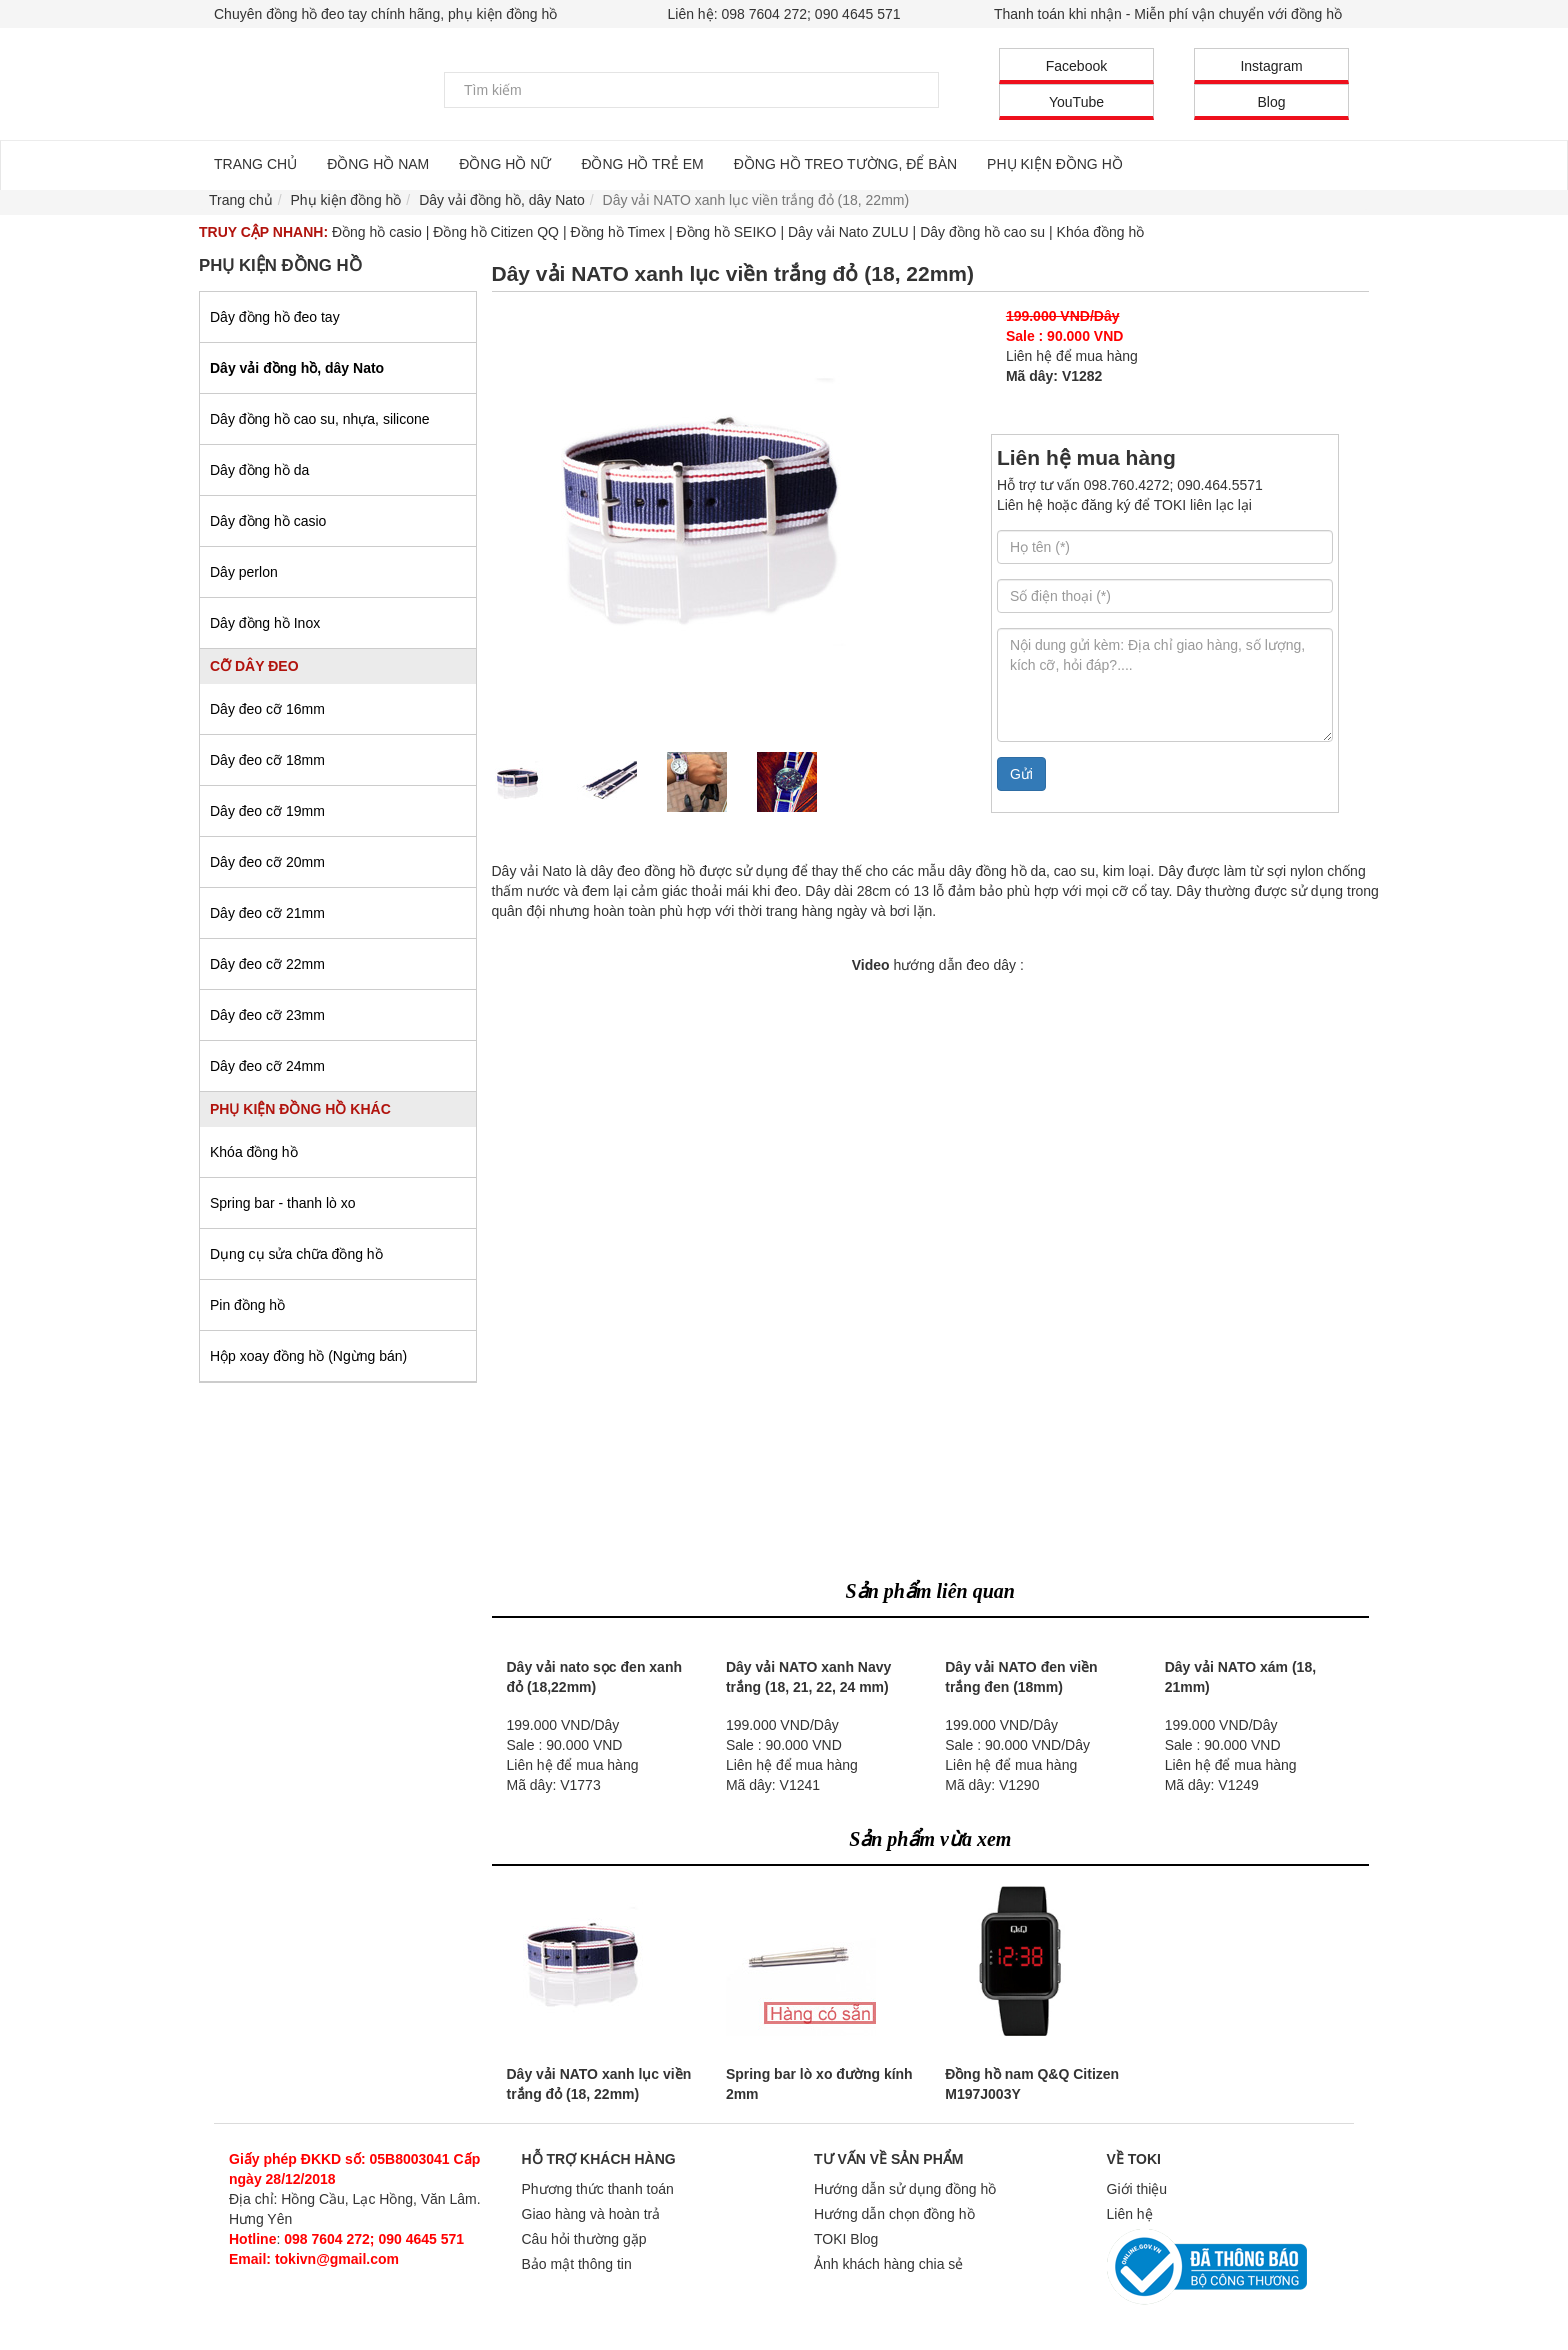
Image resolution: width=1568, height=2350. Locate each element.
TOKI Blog (846, 2239)
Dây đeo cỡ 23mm (267, 1015)
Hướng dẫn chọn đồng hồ (894, 2214)
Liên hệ (1130, 2214)
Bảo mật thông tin (577, 2264)
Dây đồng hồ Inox (265, 623)
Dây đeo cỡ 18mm (267, 760)
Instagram (1271, 66)
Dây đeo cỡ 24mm (267, 1066)
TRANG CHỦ (255, 164)
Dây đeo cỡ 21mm (267, 913)
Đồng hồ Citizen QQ (496, 232)
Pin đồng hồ (247, 1305)
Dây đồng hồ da (259, 470)
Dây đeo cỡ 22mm (267, 964)
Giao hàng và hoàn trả (591, 2214)
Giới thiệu (1137, 2189)
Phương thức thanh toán (598, 2189)
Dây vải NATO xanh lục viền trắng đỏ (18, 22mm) (599, 2084)
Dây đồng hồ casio (268, 521)
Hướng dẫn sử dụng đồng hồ (905, 2189)
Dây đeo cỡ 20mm (267, 862)
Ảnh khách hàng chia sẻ (888, 2264)
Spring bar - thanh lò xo (283, 1203)
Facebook (1076, 66)
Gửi (1021, 774)
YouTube (1076, 102)
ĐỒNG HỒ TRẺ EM (642, 164)
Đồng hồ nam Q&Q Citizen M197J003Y (1032, 2084)
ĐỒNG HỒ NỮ (505, 164)
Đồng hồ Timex (617, 232)
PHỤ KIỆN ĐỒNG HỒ (1055, 164)
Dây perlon (244, 572)
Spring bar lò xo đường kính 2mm (819, 2084)
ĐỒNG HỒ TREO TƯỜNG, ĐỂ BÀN (845, 164)
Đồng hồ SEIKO (726, 232)
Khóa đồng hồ (1101, 232)
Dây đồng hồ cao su (982, 232)
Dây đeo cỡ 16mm (267, 709)
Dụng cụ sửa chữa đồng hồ (296, 1254)
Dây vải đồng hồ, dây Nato (297, 368)
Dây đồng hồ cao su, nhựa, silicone (320, 419)
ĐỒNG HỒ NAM (378, 164)
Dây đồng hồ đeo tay (275, 317)
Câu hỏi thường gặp (584, 2239)
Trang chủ (241, 200)
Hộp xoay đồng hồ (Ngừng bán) (308, 1356)
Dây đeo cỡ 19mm (267, 811)
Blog (1271, 102)
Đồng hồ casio (377, 232)
